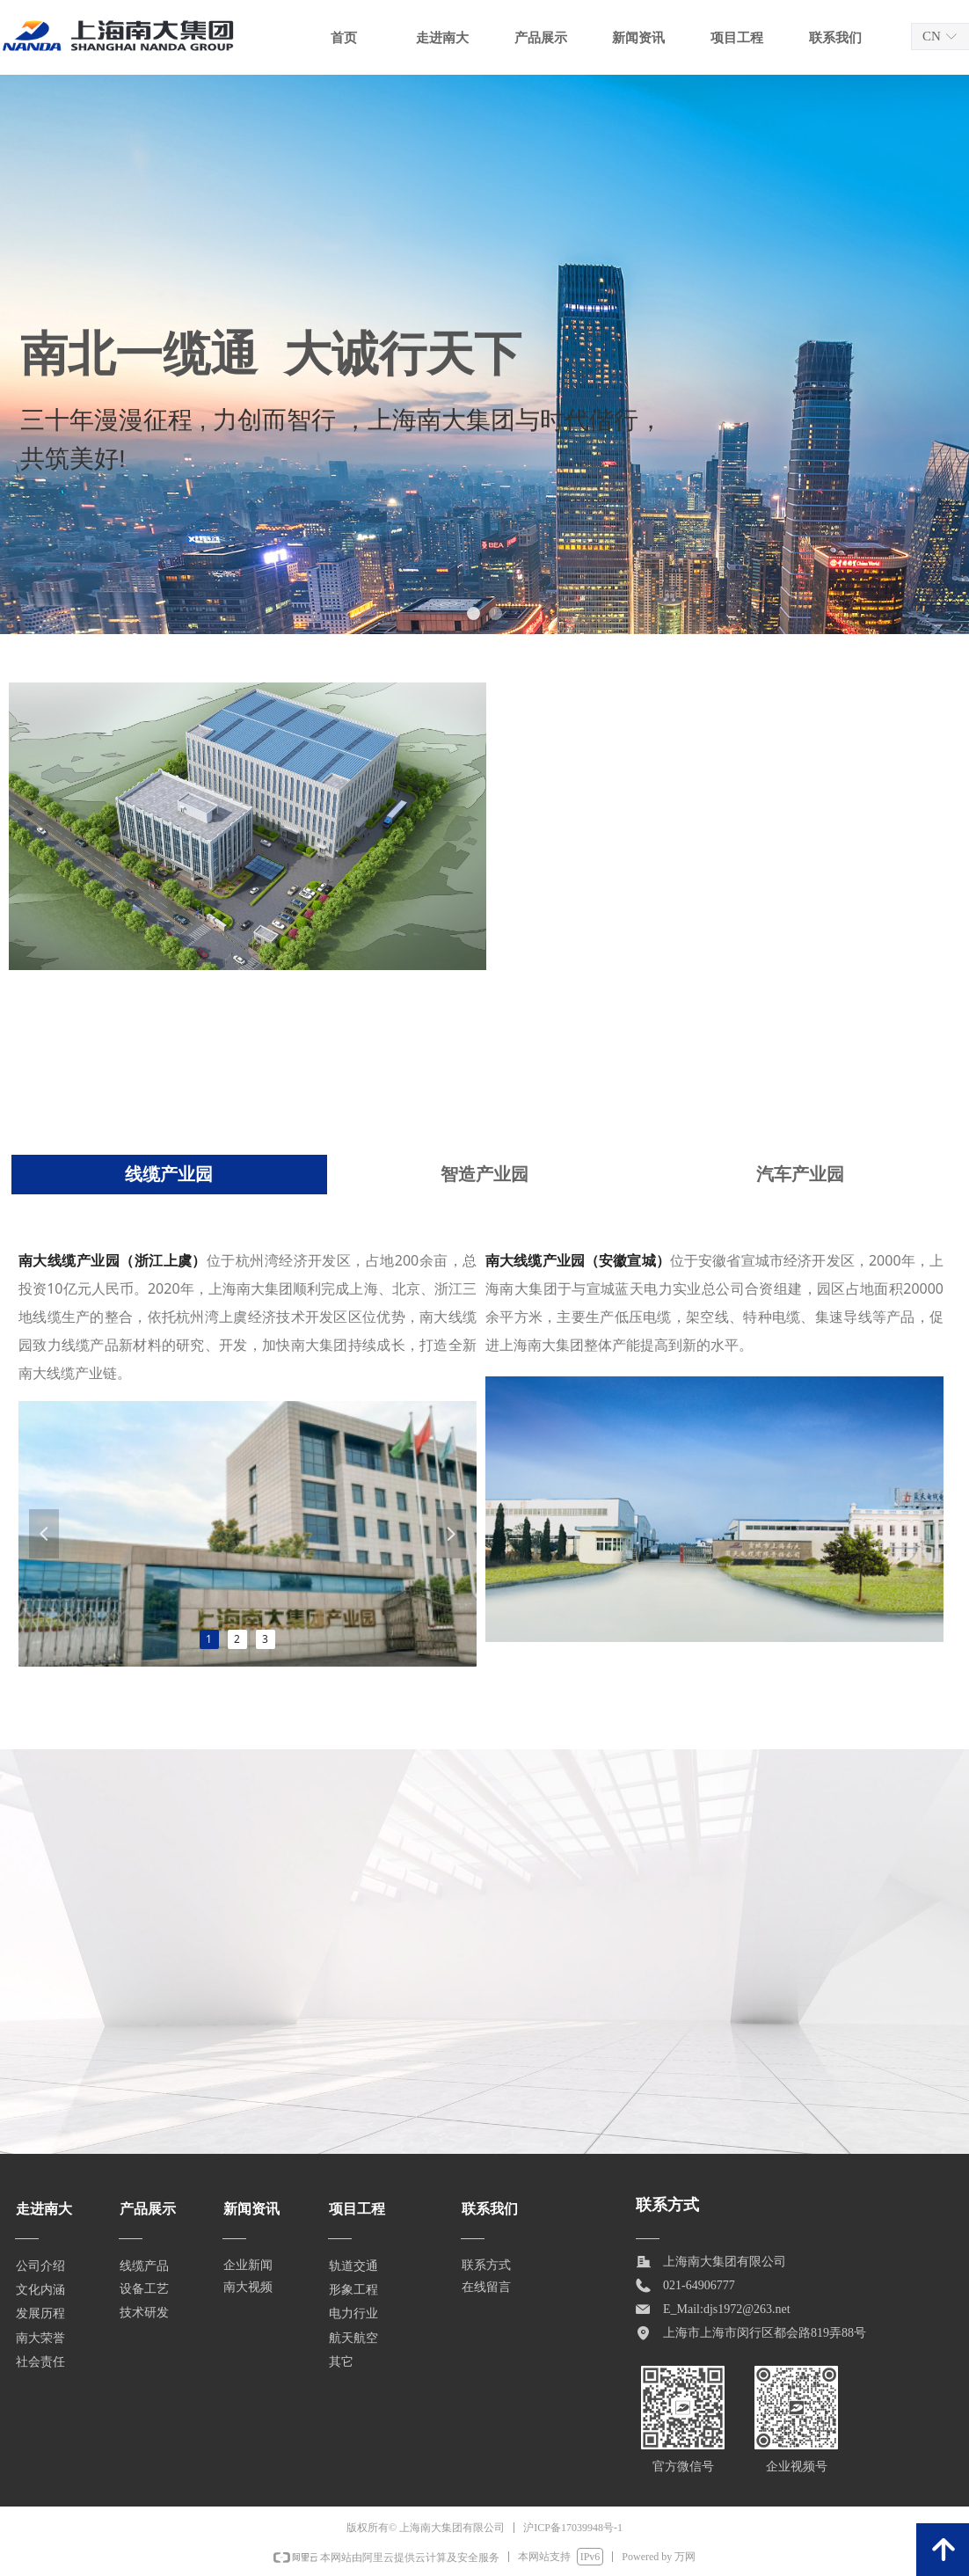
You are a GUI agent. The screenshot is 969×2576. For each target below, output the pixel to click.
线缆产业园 (169, 1174)
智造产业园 (484, 1174)
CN (931, 36)
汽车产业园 (800, 1174)
